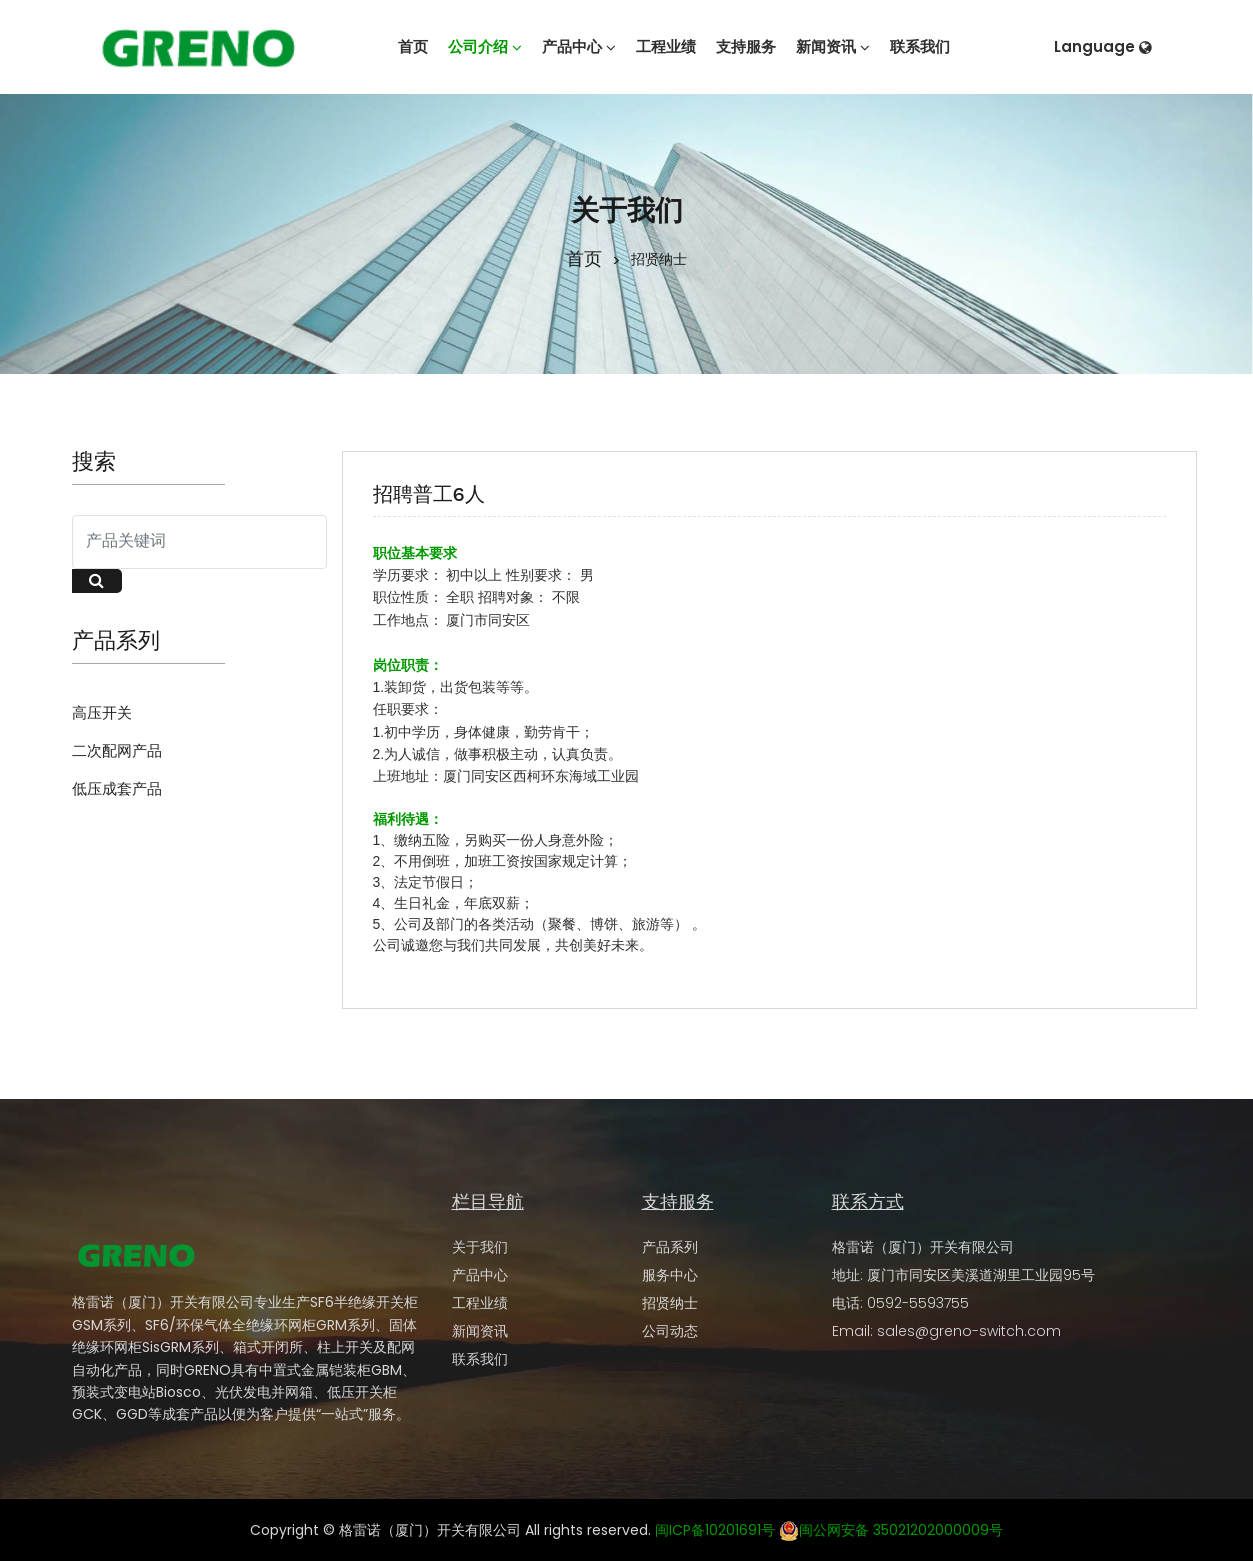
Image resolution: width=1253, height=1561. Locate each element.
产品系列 (670, 1247)
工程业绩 (480, 1303)
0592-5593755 (918, 1303)
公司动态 (670, 1331)
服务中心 (670, 1275)
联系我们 (480, 1359)
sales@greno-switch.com (969, 1331)
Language (1103, 46)
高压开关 (102, 712)
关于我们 (480, 1247)
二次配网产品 (117, 750)
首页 (584, 257)
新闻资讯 (480, 1331)
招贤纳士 (670, 1303)
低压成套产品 (117, 788)
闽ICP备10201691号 (715, 1530)
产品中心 (480, 1275)
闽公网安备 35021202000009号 (891, 1530)
